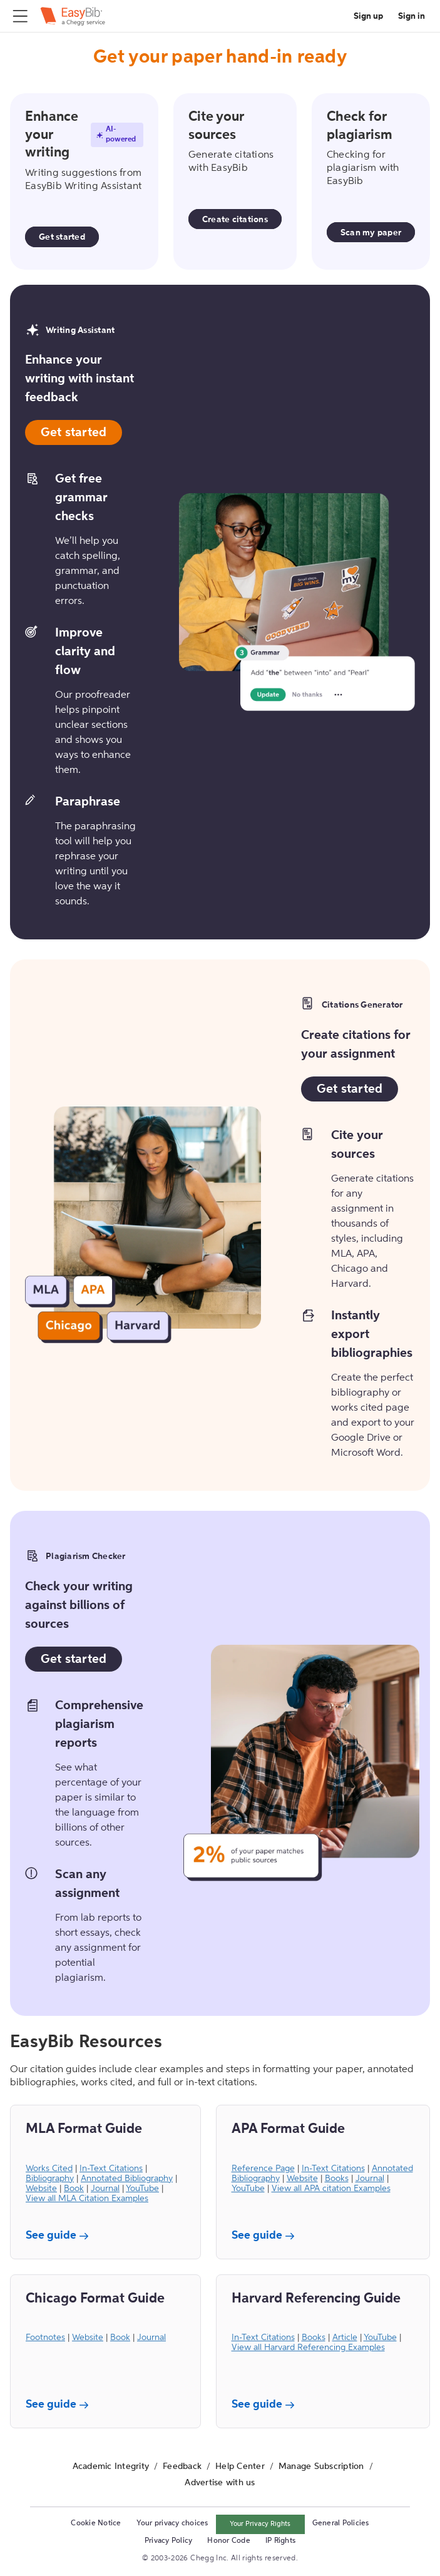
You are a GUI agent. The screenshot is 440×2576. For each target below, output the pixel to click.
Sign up (368, 16)
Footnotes (45, 2337)
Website (41, 2188)
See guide (58, 2236)
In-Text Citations (111, 2168)
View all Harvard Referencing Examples (308, 2347)
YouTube (142, 2188)
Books (337, 2178)
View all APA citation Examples (331, 2188)
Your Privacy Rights (260, 2524)
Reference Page (263, 2168)
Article (344, 2337)
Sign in (411, 16)
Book (74, 2188)
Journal (105, 2188)
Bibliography (50, 2178)
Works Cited (49, 2168)
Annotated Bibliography (127, 2178)
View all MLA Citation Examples (87, 2198)
